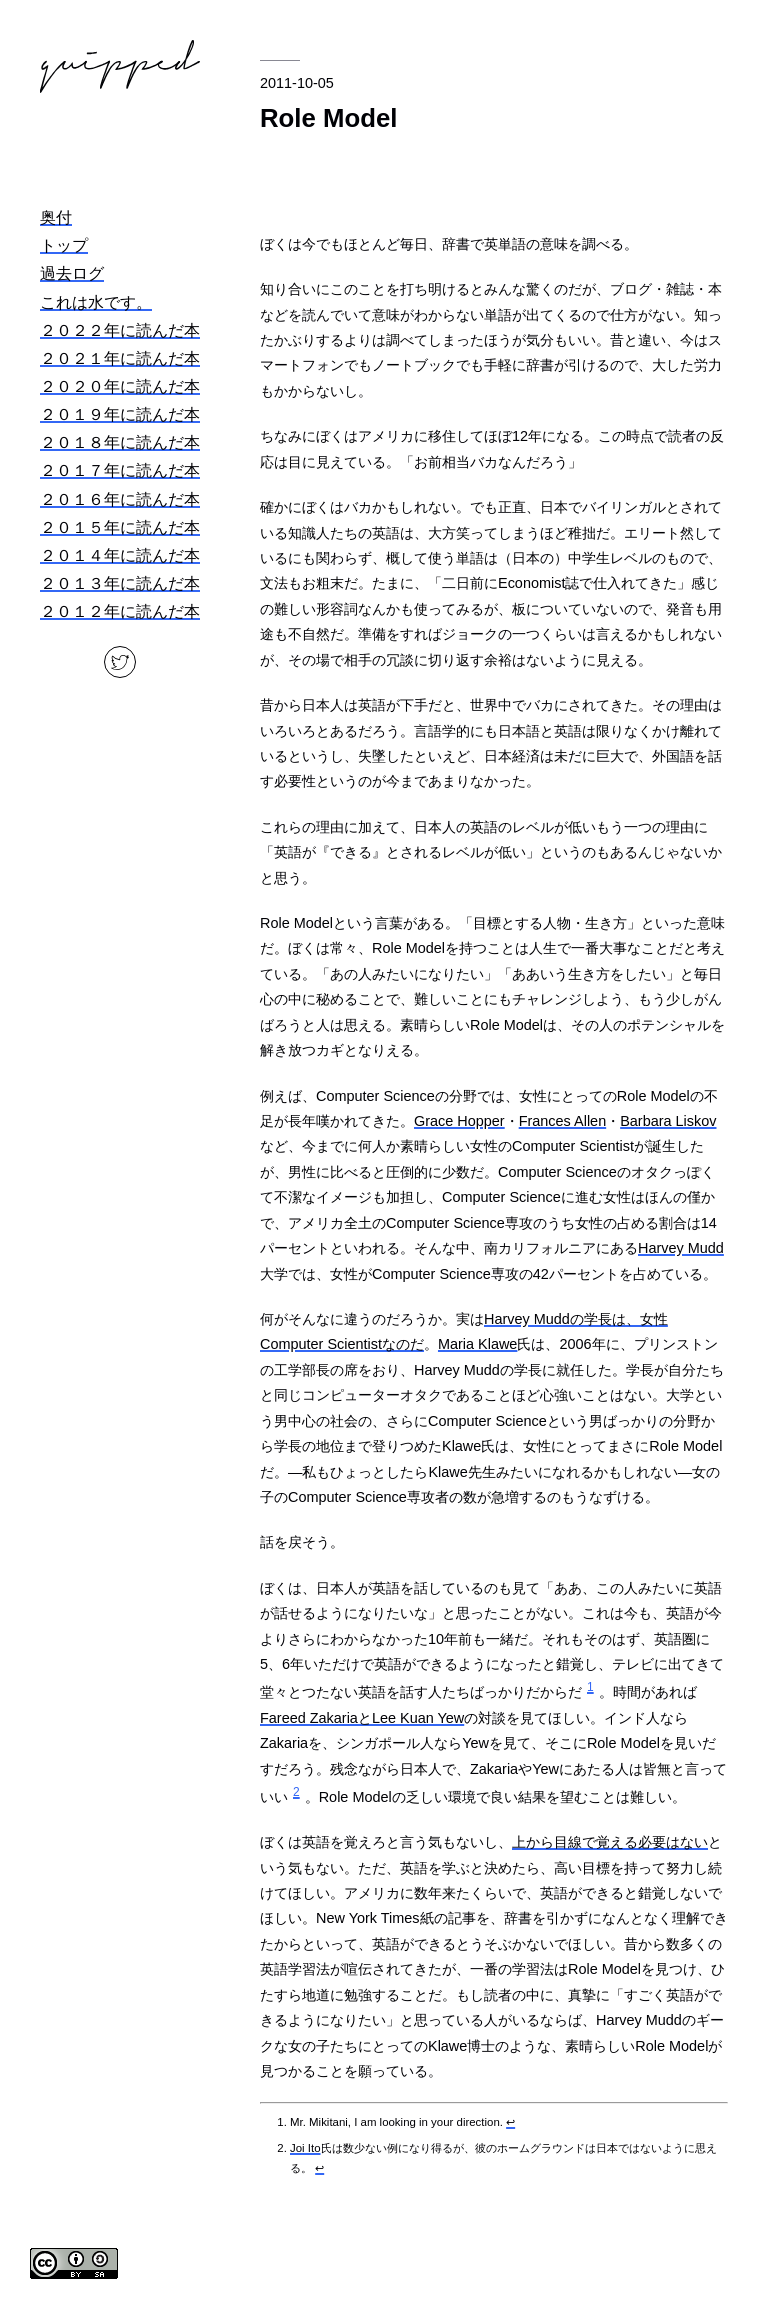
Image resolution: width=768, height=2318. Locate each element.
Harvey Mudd (681, 1248)
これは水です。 (96, 302)
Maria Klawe (477, 1344)
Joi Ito (305, 2148)
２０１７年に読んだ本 (120, 470)
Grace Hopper (459, 1121)
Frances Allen (562, 1121)
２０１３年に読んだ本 (120, 583)
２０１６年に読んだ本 (120, 499)
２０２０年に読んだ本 (120, 386)
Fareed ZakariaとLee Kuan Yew (362, 1718)
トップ (64, 245)
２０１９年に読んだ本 (120, 414)
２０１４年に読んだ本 (120, 555)
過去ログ (72, 273)
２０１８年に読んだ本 (120, 442)
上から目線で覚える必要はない (610, 1842)
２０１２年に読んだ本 (120, 611)
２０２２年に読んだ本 (120, 330)
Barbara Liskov (668, 1121)
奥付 (56, 217)
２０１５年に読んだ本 (120, 527)
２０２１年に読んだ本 (120, 358)
